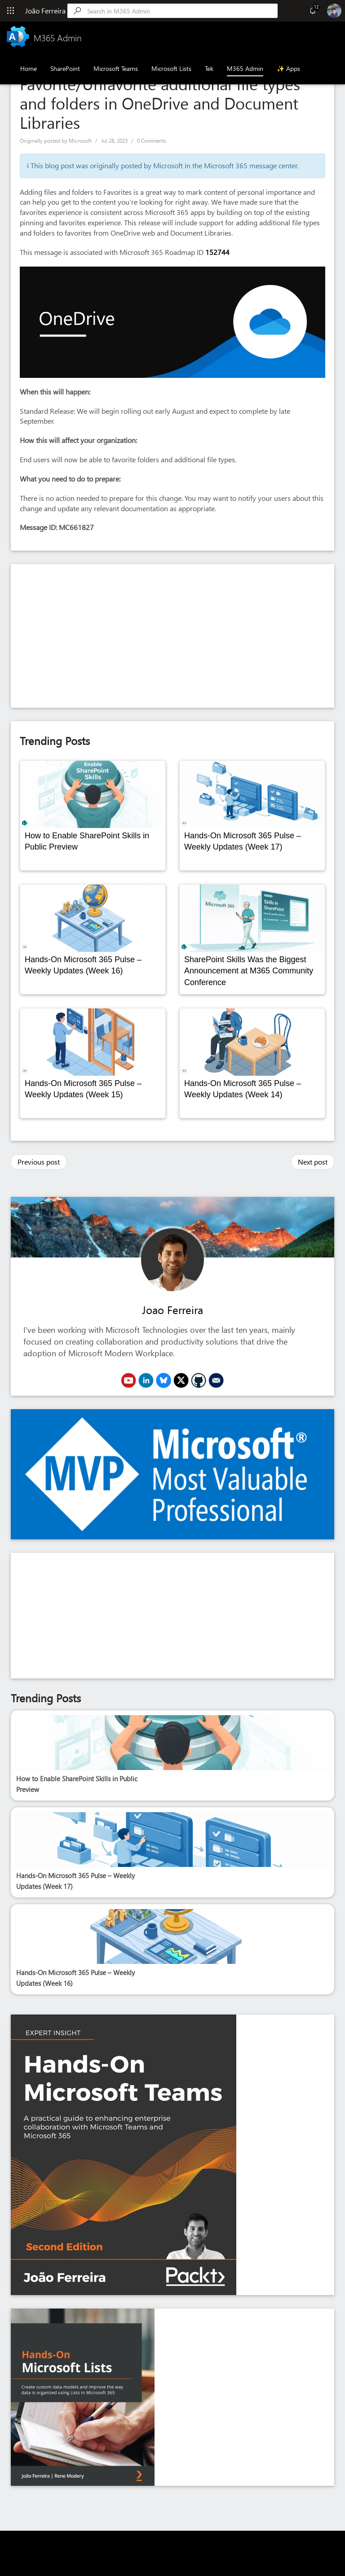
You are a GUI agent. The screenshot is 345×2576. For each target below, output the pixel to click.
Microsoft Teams (115, 68)
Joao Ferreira (172, 1309)
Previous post (39, 1161)
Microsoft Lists (171, 68)
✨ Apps (288, 68)
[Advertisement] (172, 636)
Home (28, 68)
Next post (312, 1161)
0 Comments (151, 140)
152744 (217, 252)
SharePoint (65, 68)
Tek (209, 68)
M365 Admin (245, 68)
